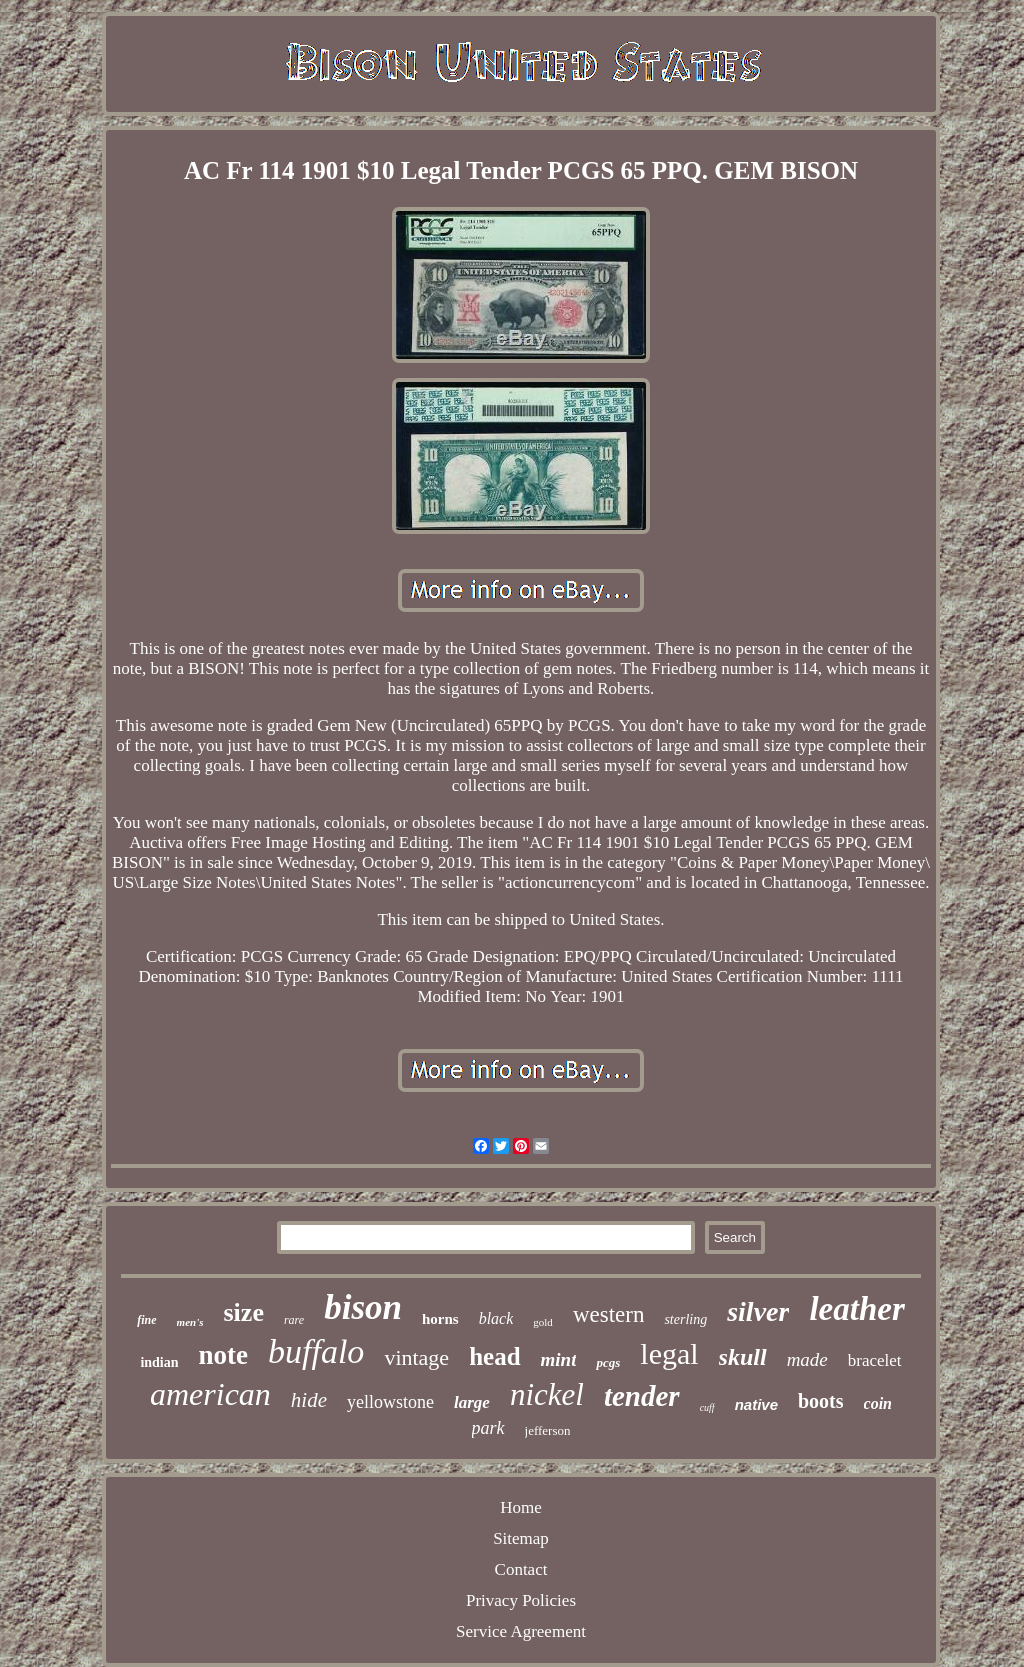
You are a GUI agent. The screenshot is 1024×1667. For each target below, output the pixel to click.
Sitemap (521, 1538)
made (807, 1359)
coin (878, 1403)
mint (559, 1359)
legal (669, 1353)
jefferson (548, 1430)
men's (190, 1322)
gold (543, 1322)
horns (440, 1319)
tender (642, 1396)
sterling (685, 1319)
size (244, 1312)
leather (856, 1309)
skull (743, 1357)
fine (146, 1320)
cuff (707, 1407)
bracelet (875, 1360)
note (224, 1355)
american (210, 1394)
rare (294, 1320)
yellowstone (390, 1402)
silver (758, 1311)
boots (821, 1401)
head (494, 1356)
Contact (521, 1569)
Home (521, 1507)
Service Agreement (521, 1631)
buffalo (316, 1351)
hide (309, 1400)
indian (159, 1362)
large (472, 1402)
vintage (416, 1357)
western (609, 1314)
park (488, 1428)
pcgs (608, 1362)
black (496, 1318)
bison (363, 1307)
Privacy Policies (521, 1600)
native (756, 1404)
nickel (547, 1394)
